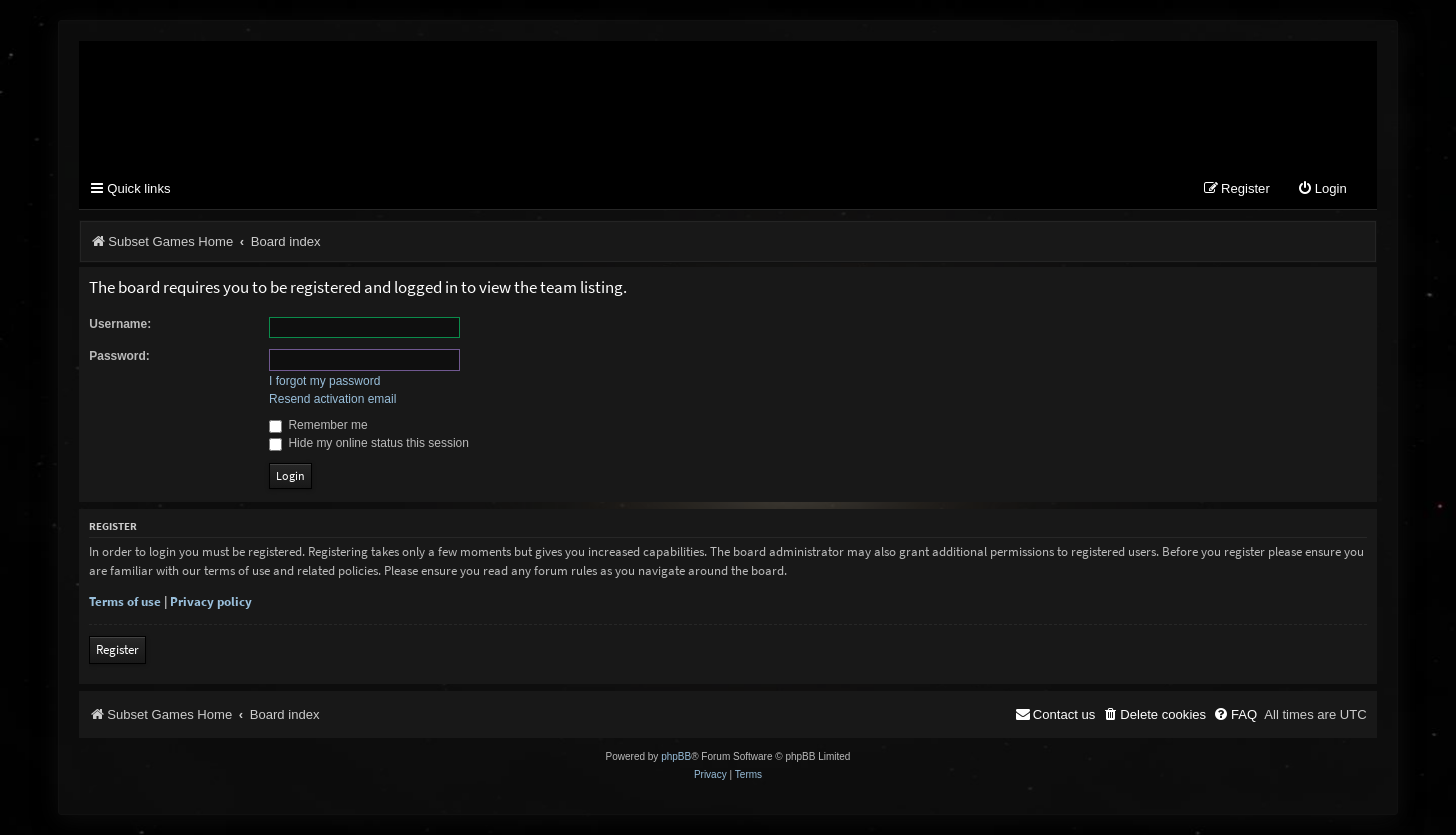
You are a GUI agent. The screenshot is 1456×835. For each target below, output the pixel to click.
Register (117, 649)
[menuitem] (1322, 189)
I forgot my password (324, 381)
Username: (120, 324)
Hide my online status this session (369, 443)
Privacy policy (211, 601)
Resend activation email (332, 399)
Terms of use (125, 601)
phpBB (676, 756)
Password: (119, 356)
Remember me (318, 425)
